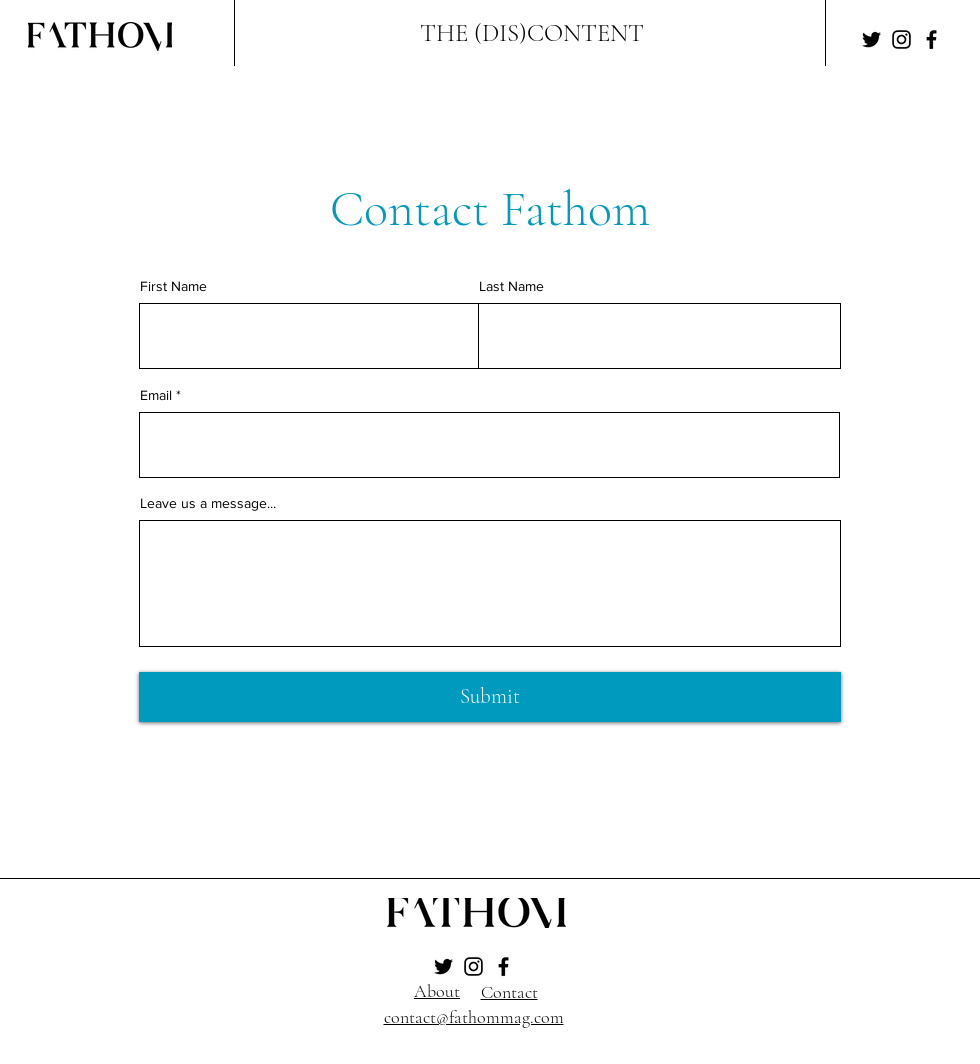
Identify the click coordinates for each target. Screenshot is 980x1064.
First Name (173, 286)
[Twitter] (871, 39)
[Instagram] (901, 39)
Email (156, 395)
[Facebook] (931, 39)
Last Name (511, 286)
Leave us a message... (208, 503)
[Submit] (490, 697)
